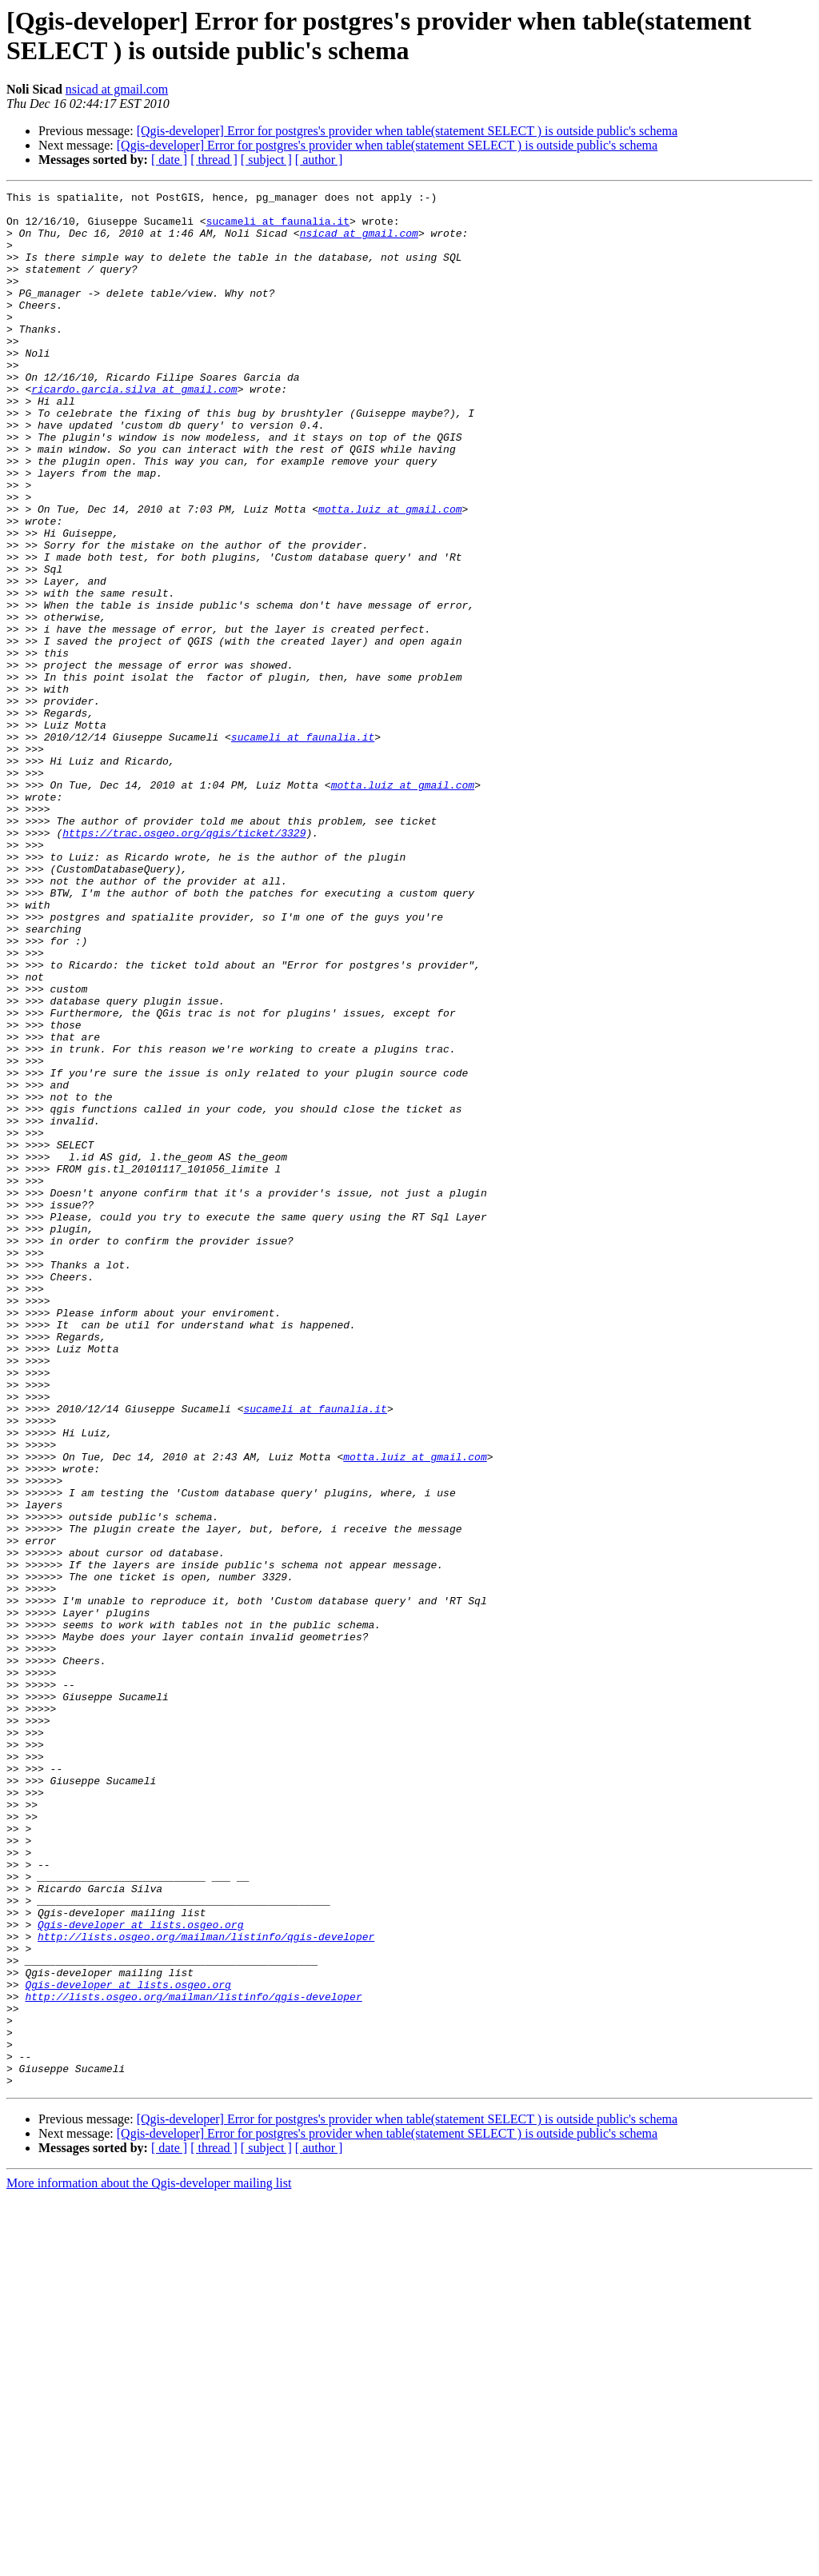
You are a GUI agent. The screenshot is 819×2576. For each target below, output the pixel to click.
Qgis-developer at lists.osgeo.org (140, 2272)
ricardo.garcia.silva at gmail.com (134, 429)
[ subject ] (266, 159)
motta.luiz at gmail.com (389, 573)
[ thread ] (214, 159)
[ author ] (319, 159)
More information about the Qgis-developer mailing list (148, 2562)
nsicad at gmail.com (117, 89)
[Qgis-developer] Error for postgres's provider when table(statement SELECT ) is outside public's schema (407, 131)
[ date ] (169, 159)
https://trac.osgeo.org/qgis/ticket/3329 (184, 962)
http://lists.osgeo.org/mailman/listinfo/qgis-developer (206, 2286)
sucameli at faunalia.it (278, 228)
